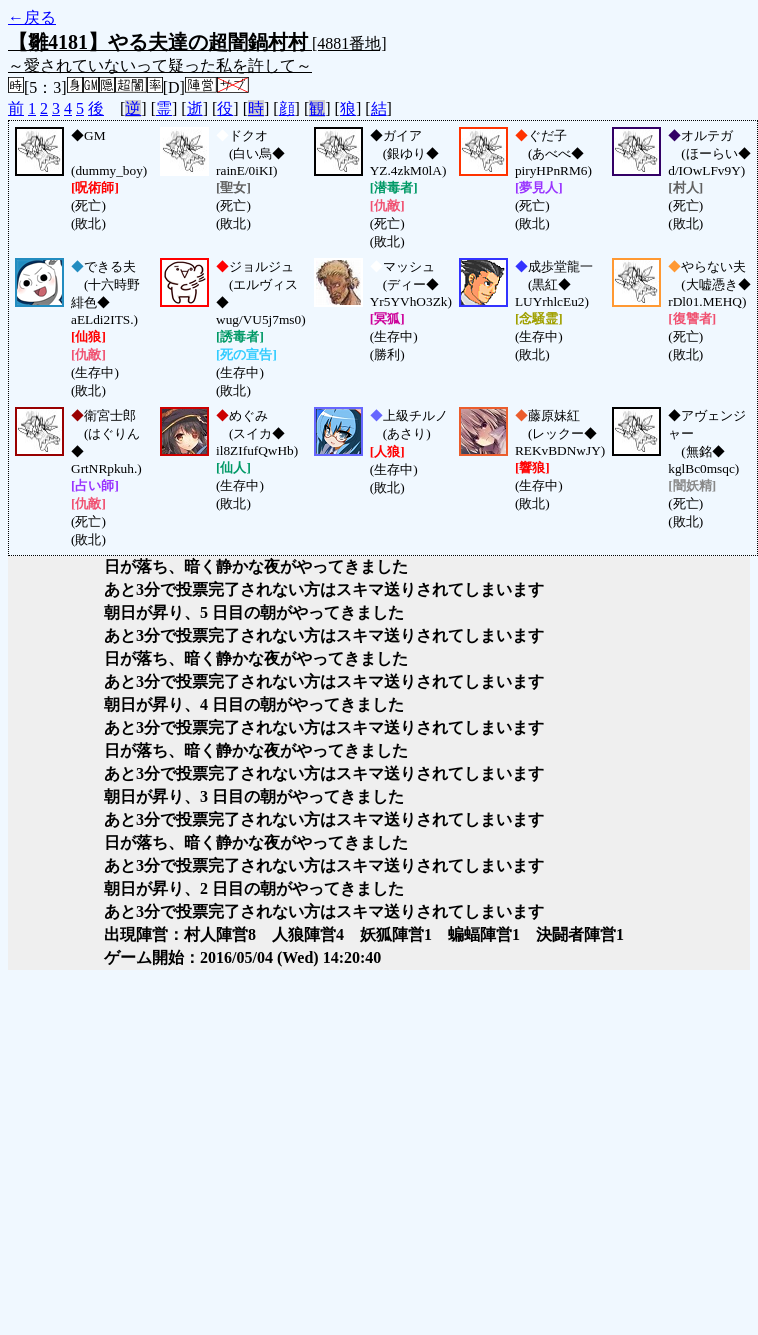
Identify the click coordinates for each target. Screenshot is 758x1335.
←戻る (32, 17)
